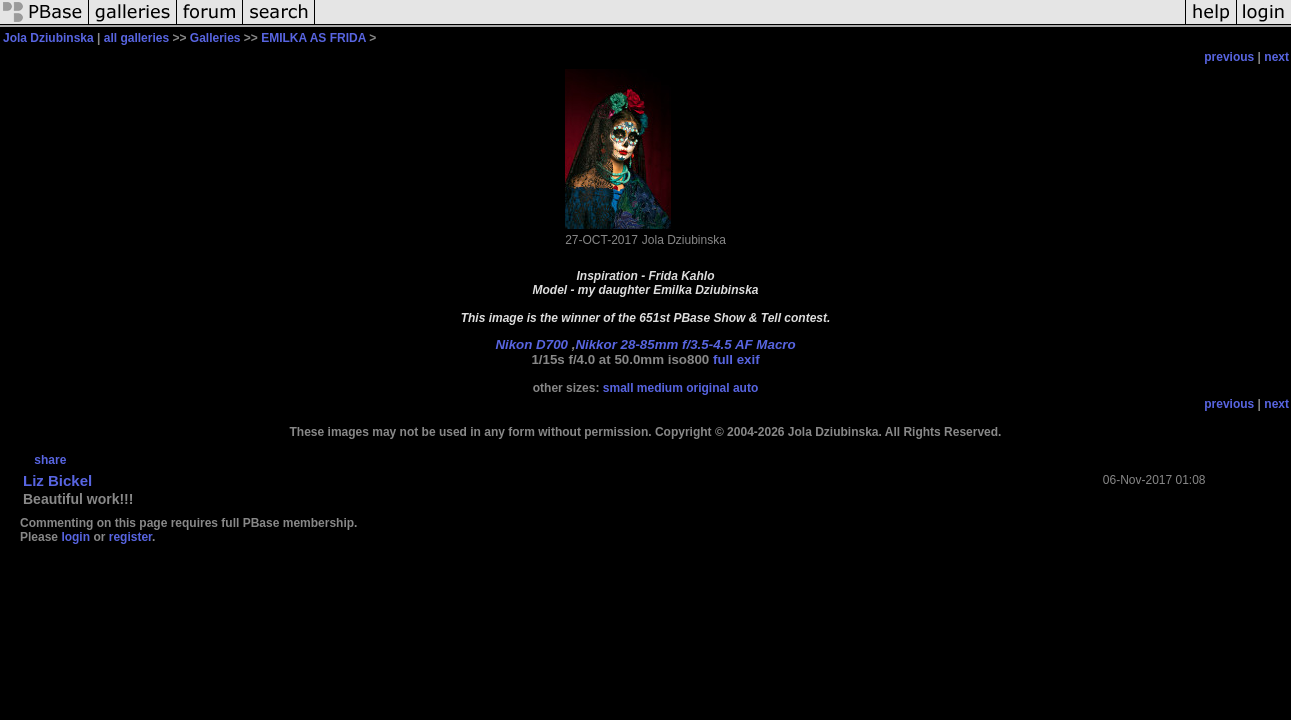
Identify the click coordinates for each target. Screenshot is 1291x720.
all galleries (136, 38)
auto (745, 388)
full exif (736, 359)
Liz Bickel (57, 480)
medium (660, 388)
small (618, 388)
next (1276, 57)
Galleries (215, 38)
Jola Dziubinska (48, 38)
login (75, 537)
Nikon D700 (531, 344)
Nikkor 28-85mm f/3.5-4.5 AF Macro (685, 344)
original (707, 388)
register (130, 537)
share (50, 460)
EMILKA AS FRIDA (313, 38)
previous (1229, 57)
